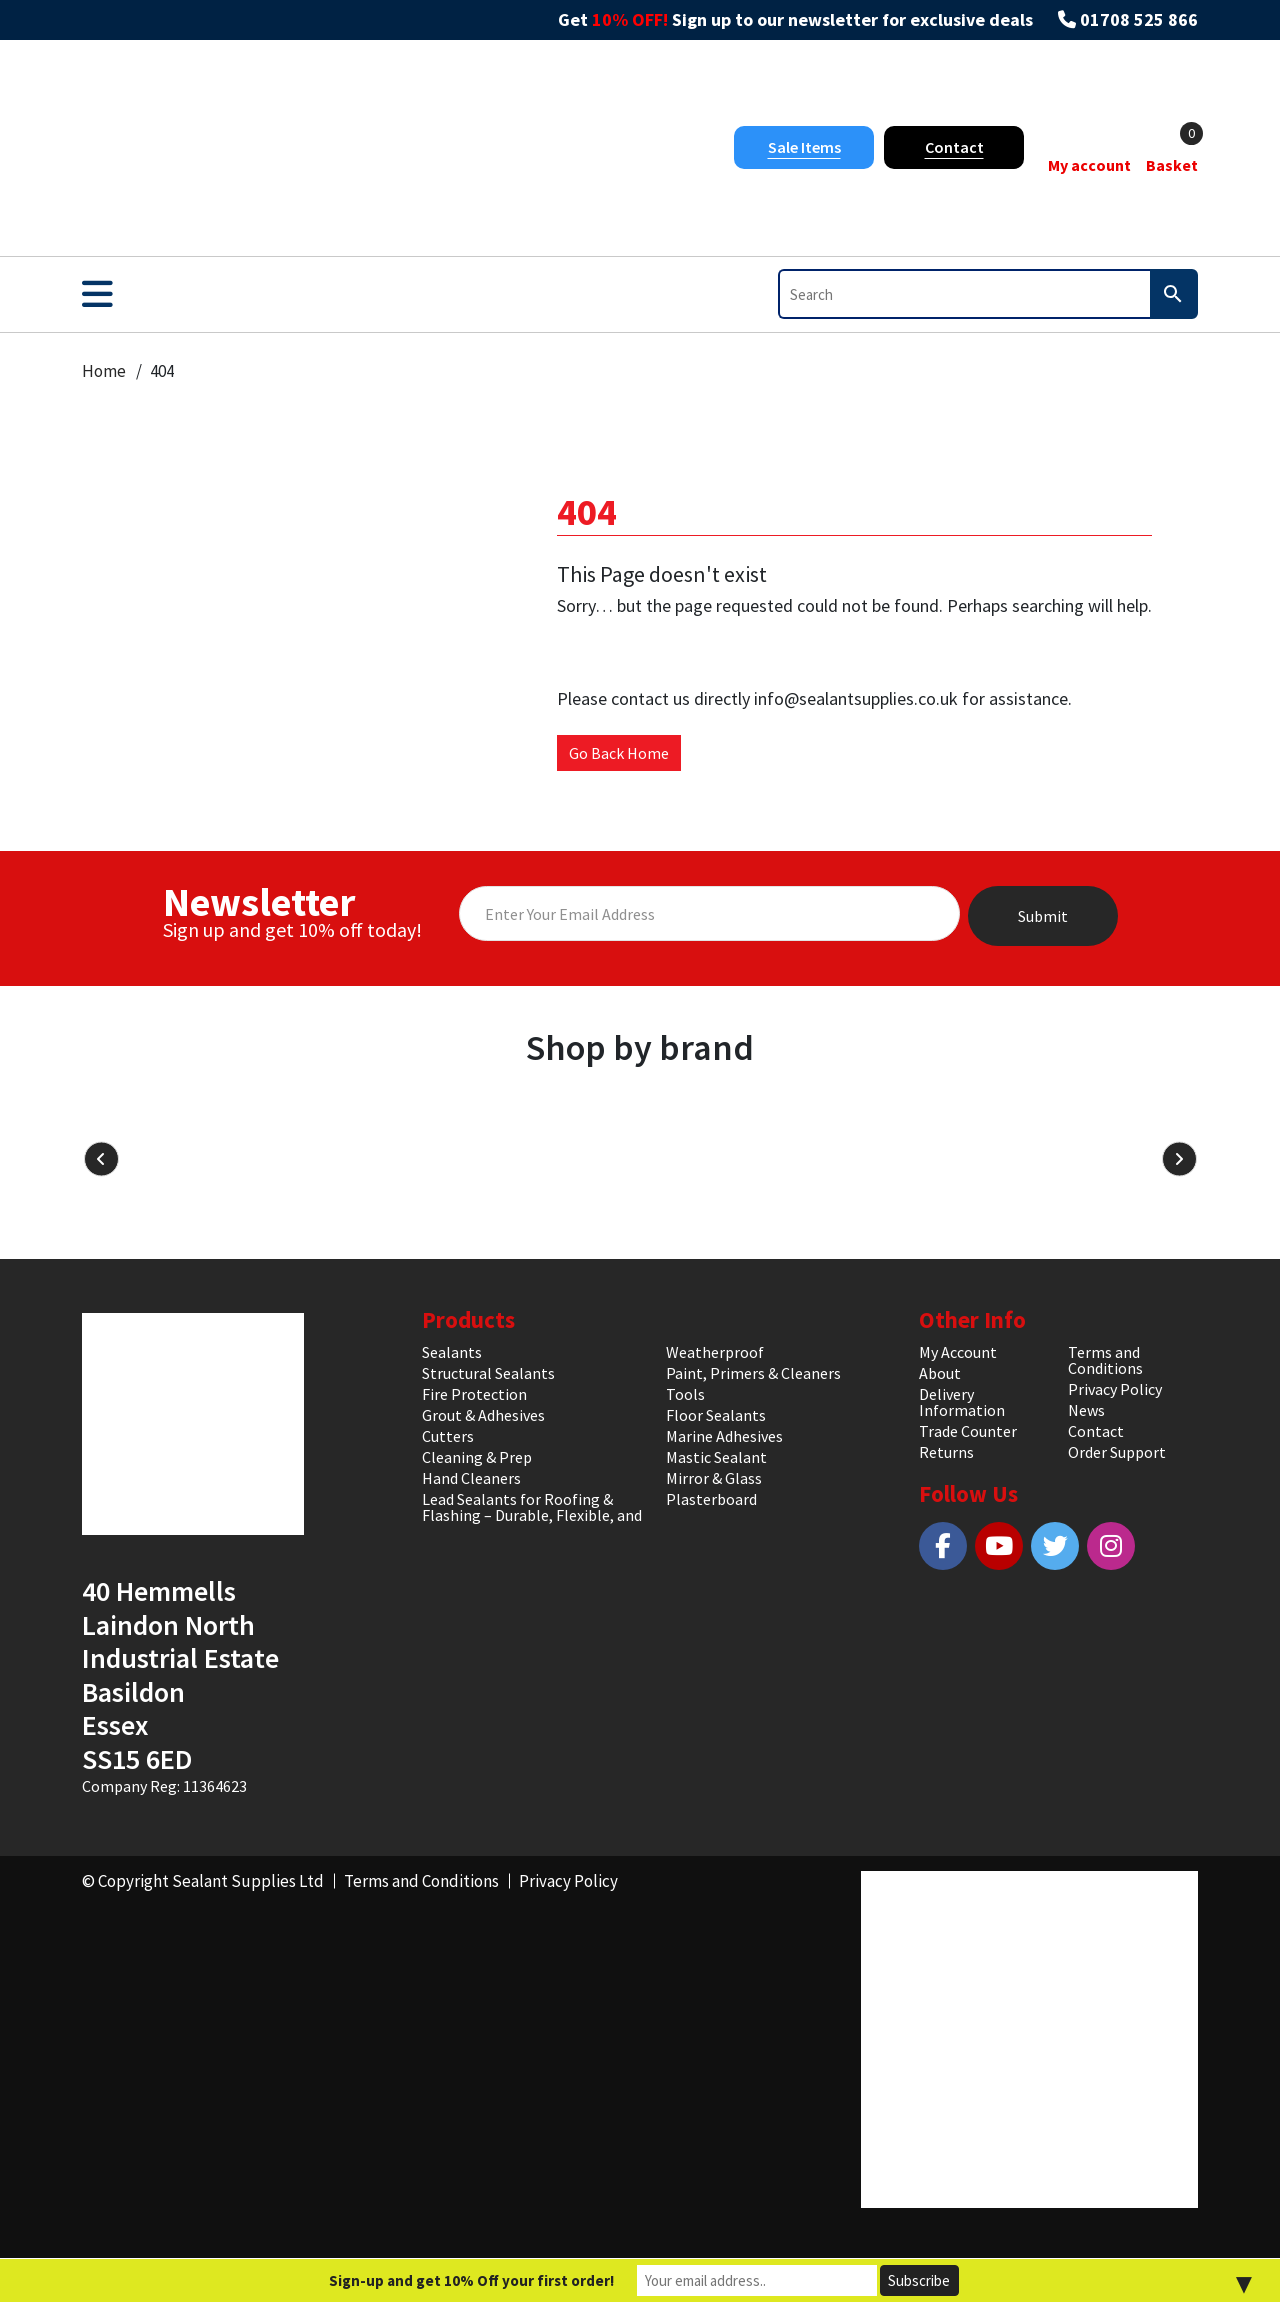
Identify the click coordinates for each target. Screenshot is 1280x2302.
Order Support (1117, 1452)
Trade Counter (968, 1431)
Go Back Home (619, 753)
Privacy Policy (1115, 1389)
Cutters (448, 1436)
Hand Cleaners (471, 1478)
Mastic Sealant (716, 1457)
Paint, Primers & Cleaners (753, 1373)
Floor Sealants (716, 1415)
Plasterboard (711, 1499)
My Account (958, 1352)
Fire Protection (474, 1394)
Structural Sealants (488, 1373)
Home (104, 371)
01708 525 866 (1139, 20)
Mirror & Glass (714, 1478)
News (1086, 1410)
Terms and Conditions (1105, 1360)
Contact (954, 147)
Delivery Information (962, 1402)
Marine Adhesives (724, 1436)
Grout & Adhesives (483, 1415)
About (940, 1373)
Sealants (452, 1352)
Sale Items (804, 147)
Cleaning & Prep (477, 1457)
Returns (946, 1452)
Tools (685, 1394)
